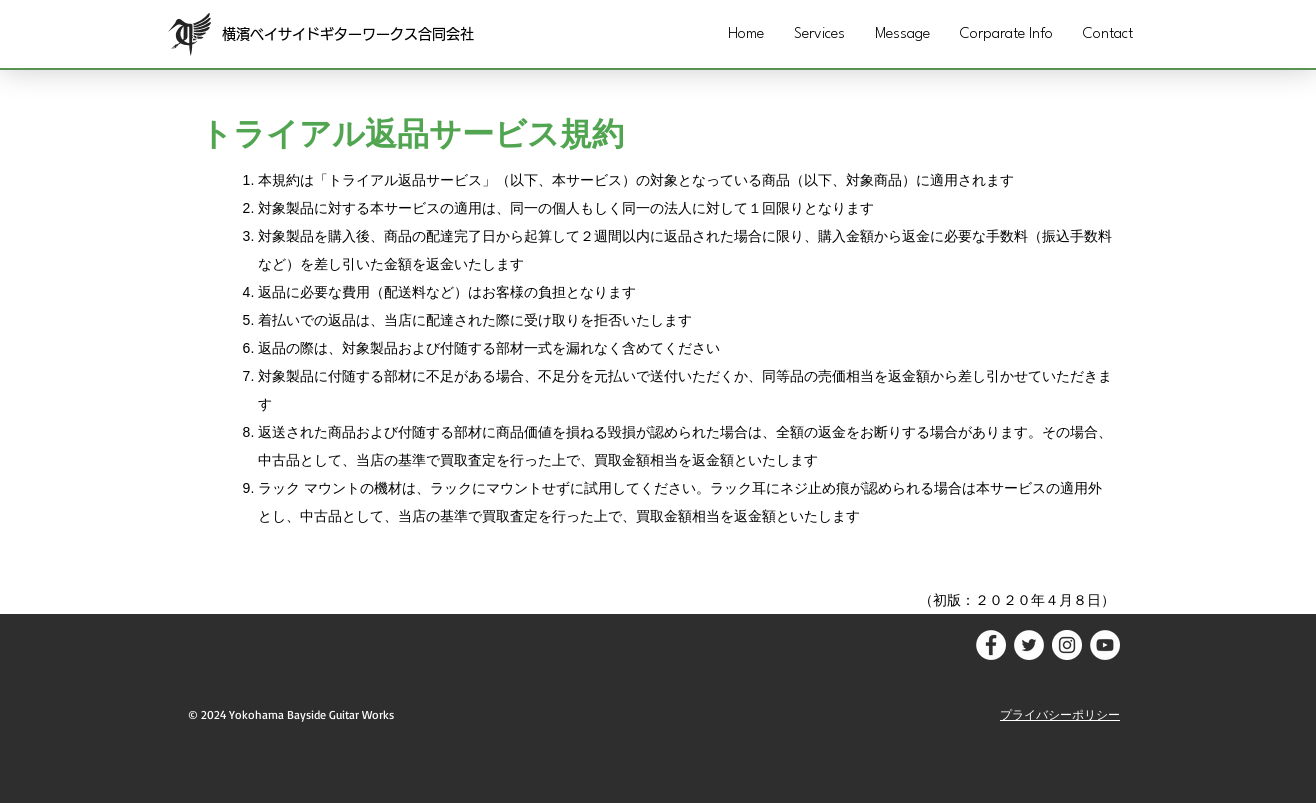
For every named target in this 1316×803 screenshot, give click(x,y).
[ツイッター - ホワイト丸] (1029, 645)
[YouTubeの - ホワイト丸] (1105, 645)
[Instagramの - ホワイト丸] (1067, 645)
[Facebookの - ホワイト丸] (991, 645)
